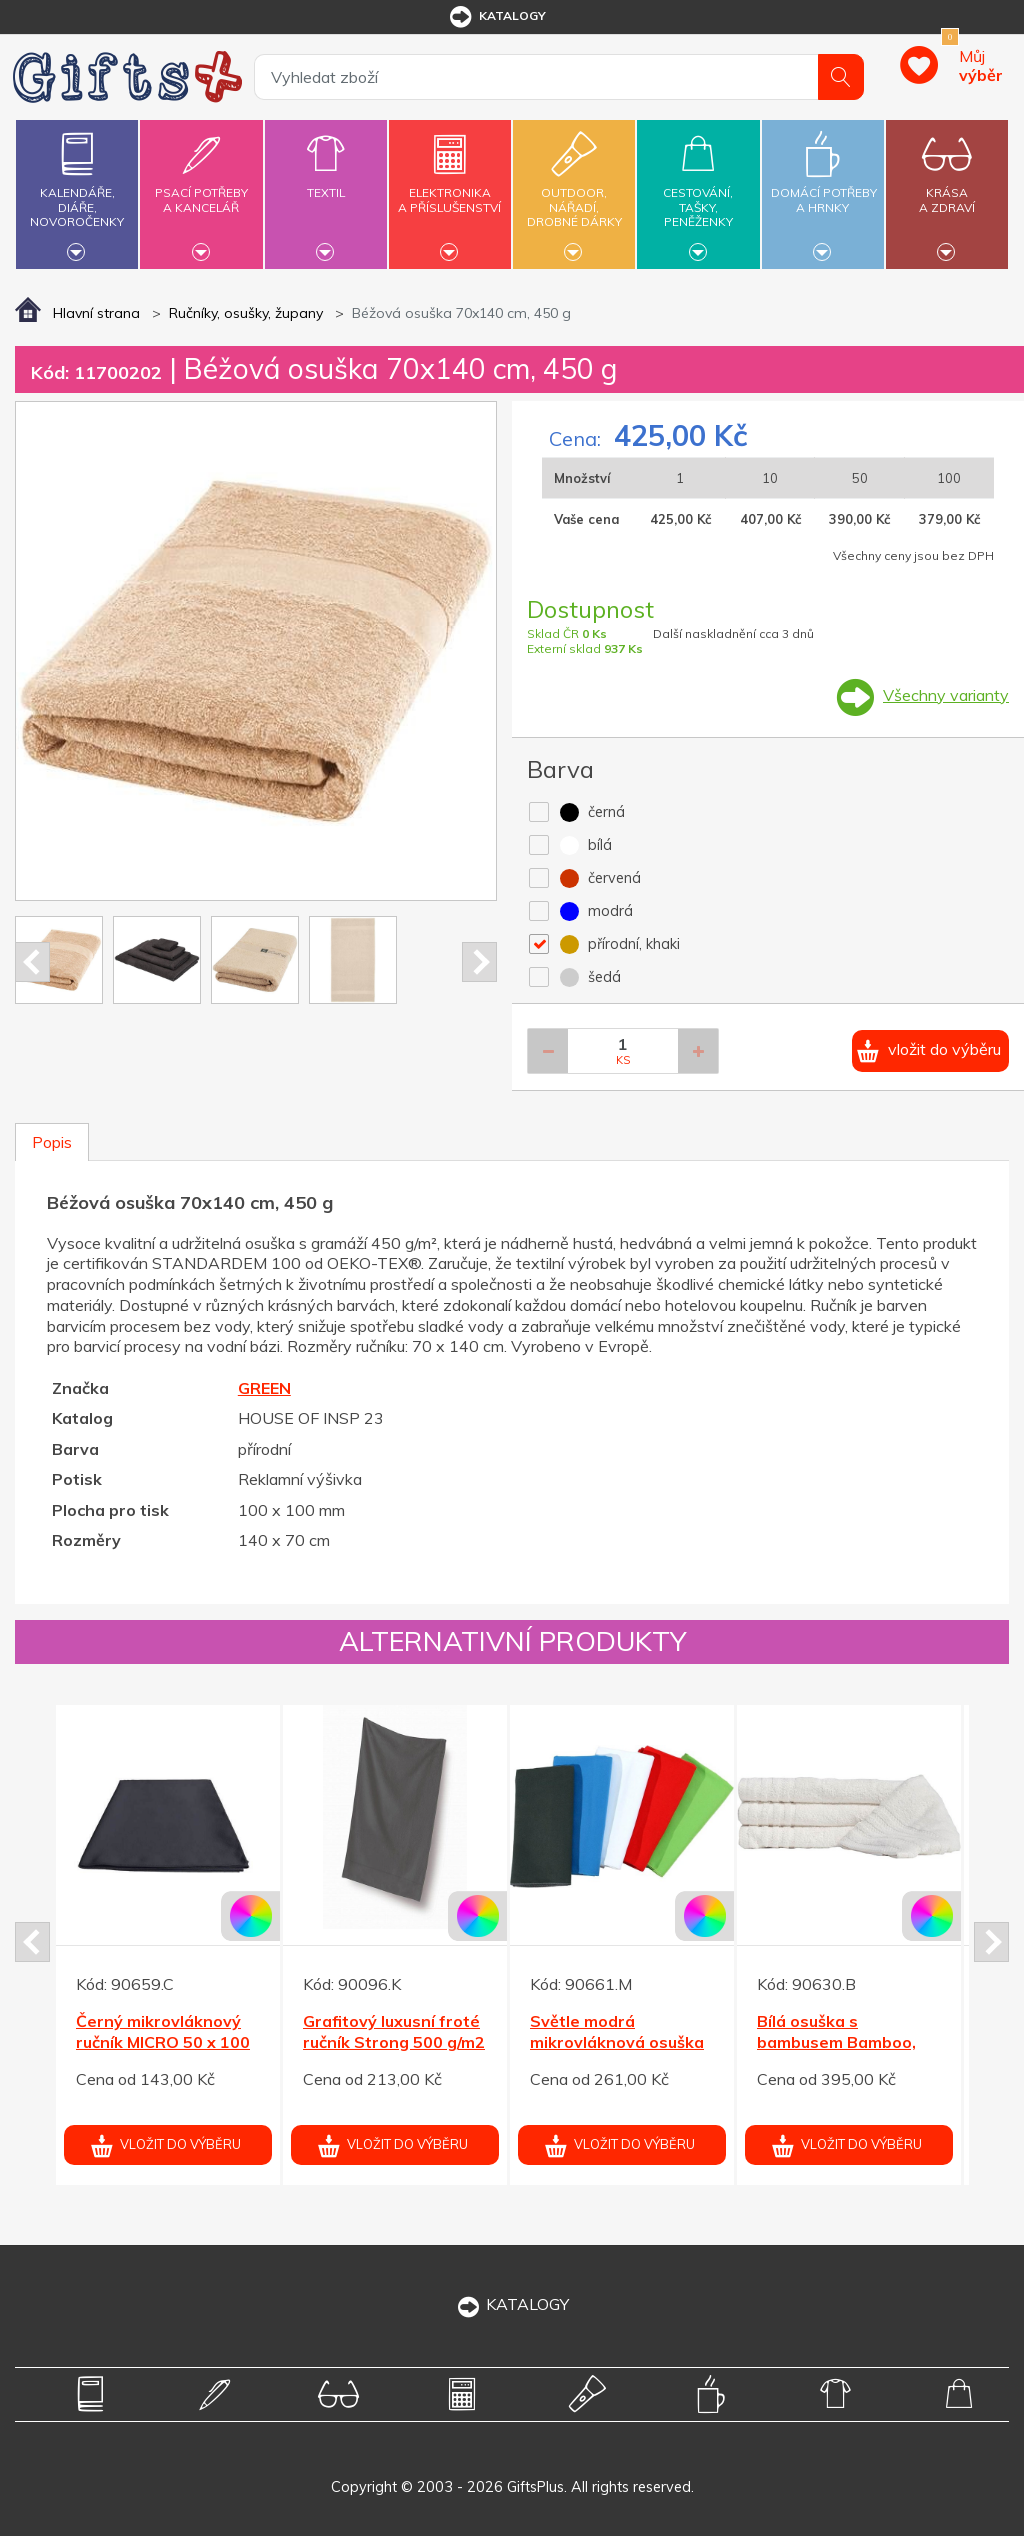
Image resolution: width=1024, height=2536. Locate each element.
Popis (52, 1142)
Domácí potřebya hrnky (824, 188)
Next (479, 962)
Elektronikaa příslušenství (450, 188)
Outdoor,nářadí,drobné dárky (574, 191)
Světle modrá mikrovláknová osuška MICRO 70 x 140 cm (617, 2042)
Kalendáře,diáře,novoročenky (77, 191)
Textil (326, 181)
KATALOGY (512, 2304)
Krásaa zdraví (947, 188)
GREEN (264, 1388)
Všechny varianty (946, 695)
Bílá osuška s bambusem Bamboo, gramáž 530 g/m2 (836, 2042)
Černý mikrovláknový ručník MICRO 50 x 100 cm (163, 2042)
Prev (32, 962)
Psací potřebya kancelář (201, 188)
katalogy (496, 17)
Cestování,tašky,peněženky (698, 191)
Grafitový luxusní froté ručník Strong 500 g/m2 (394, 2031)
